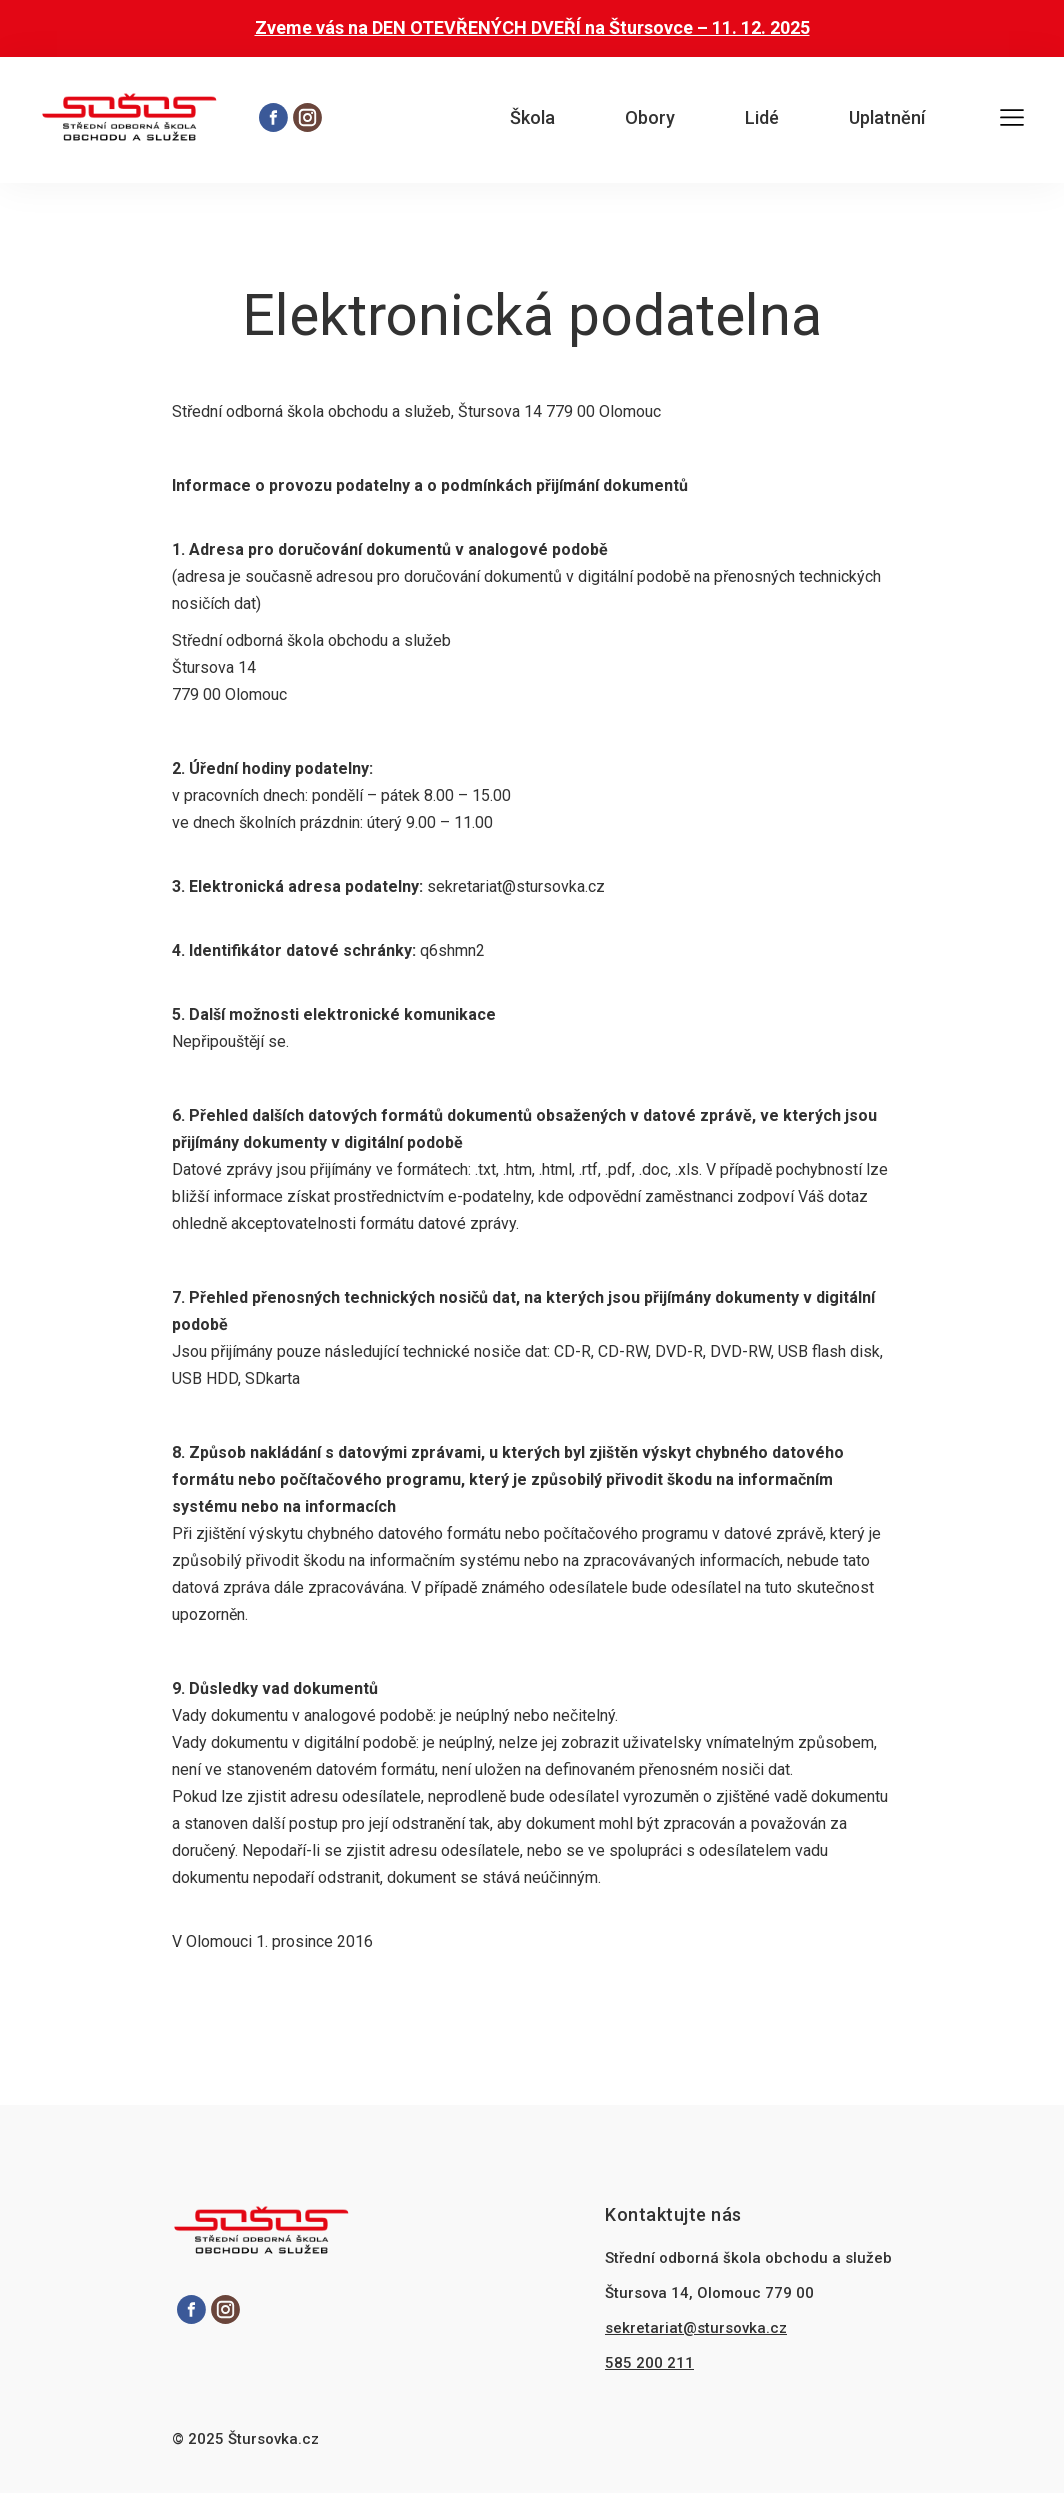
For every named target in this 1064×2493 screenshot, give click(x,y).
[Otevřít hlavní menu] (1012, 120)
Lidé (762, 117)
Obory (650, 117)
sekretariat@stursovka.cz (696, 2328)
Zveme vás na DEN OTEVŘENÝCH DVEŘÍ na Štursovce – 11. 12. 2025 (532, 27)
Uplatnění (887, 117)
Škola (532, 117)
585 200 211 (649, 2363)
